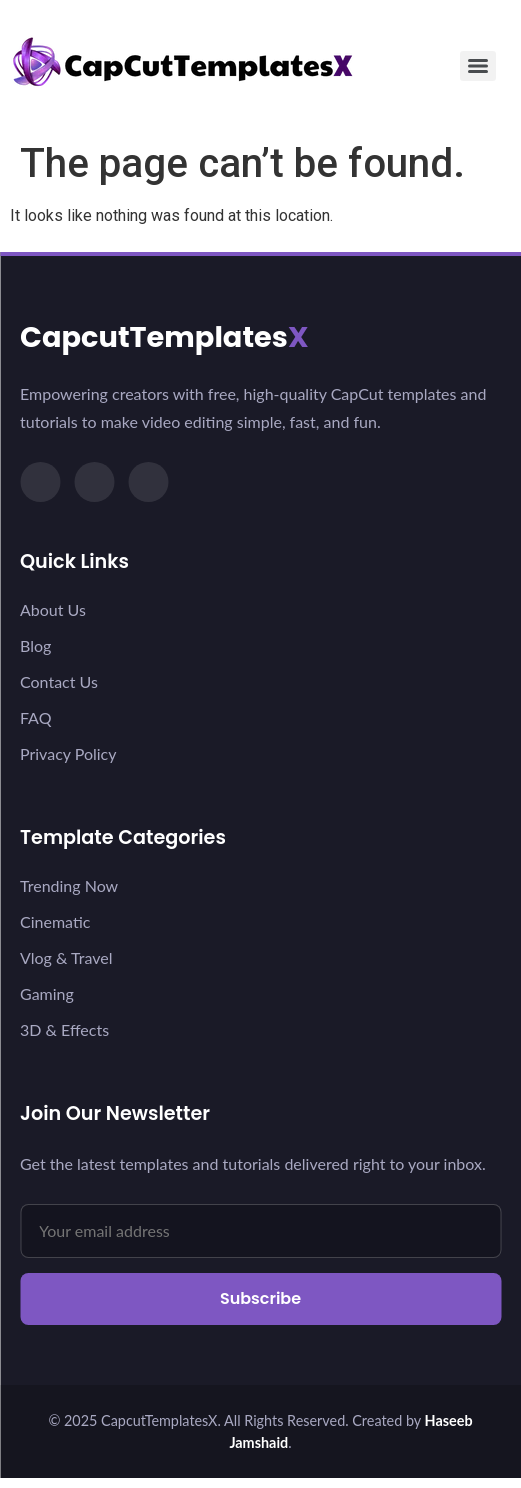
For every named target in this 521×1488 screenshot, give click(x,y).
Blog (35, 645)
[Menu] (478, 66)
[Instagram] (94, 482)
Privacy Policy (68, 753)
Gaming (47, 993)
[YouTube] (148, 482)
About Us (53, 609)
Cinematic (55, 921)
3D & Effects (64, 1029)
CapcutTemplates (164, 337)
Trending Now (69, 885)
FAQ (35, 717)
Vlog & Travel (66, 957)
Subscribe (260, 1298)
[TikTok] (40, 482)
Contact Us (59, 681)
